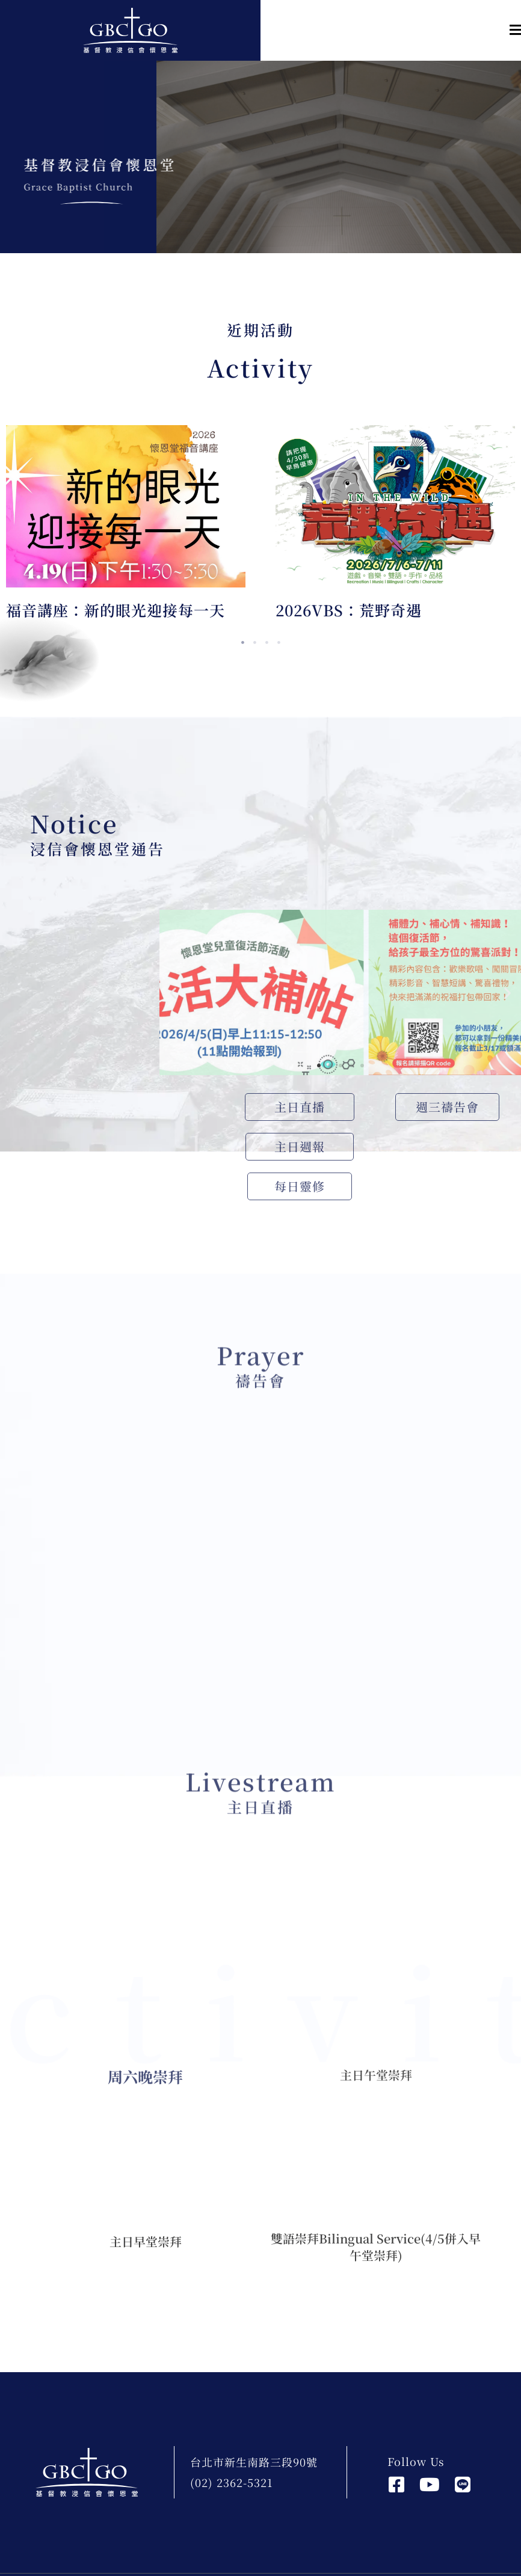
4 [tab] (279, 643)
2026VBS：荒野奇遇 (349, 610)
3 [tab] (266, 643)
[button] (390, 30)
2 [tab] (254, 643)
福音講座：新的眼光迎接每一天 (115, 610)
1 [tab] (242, 643)
